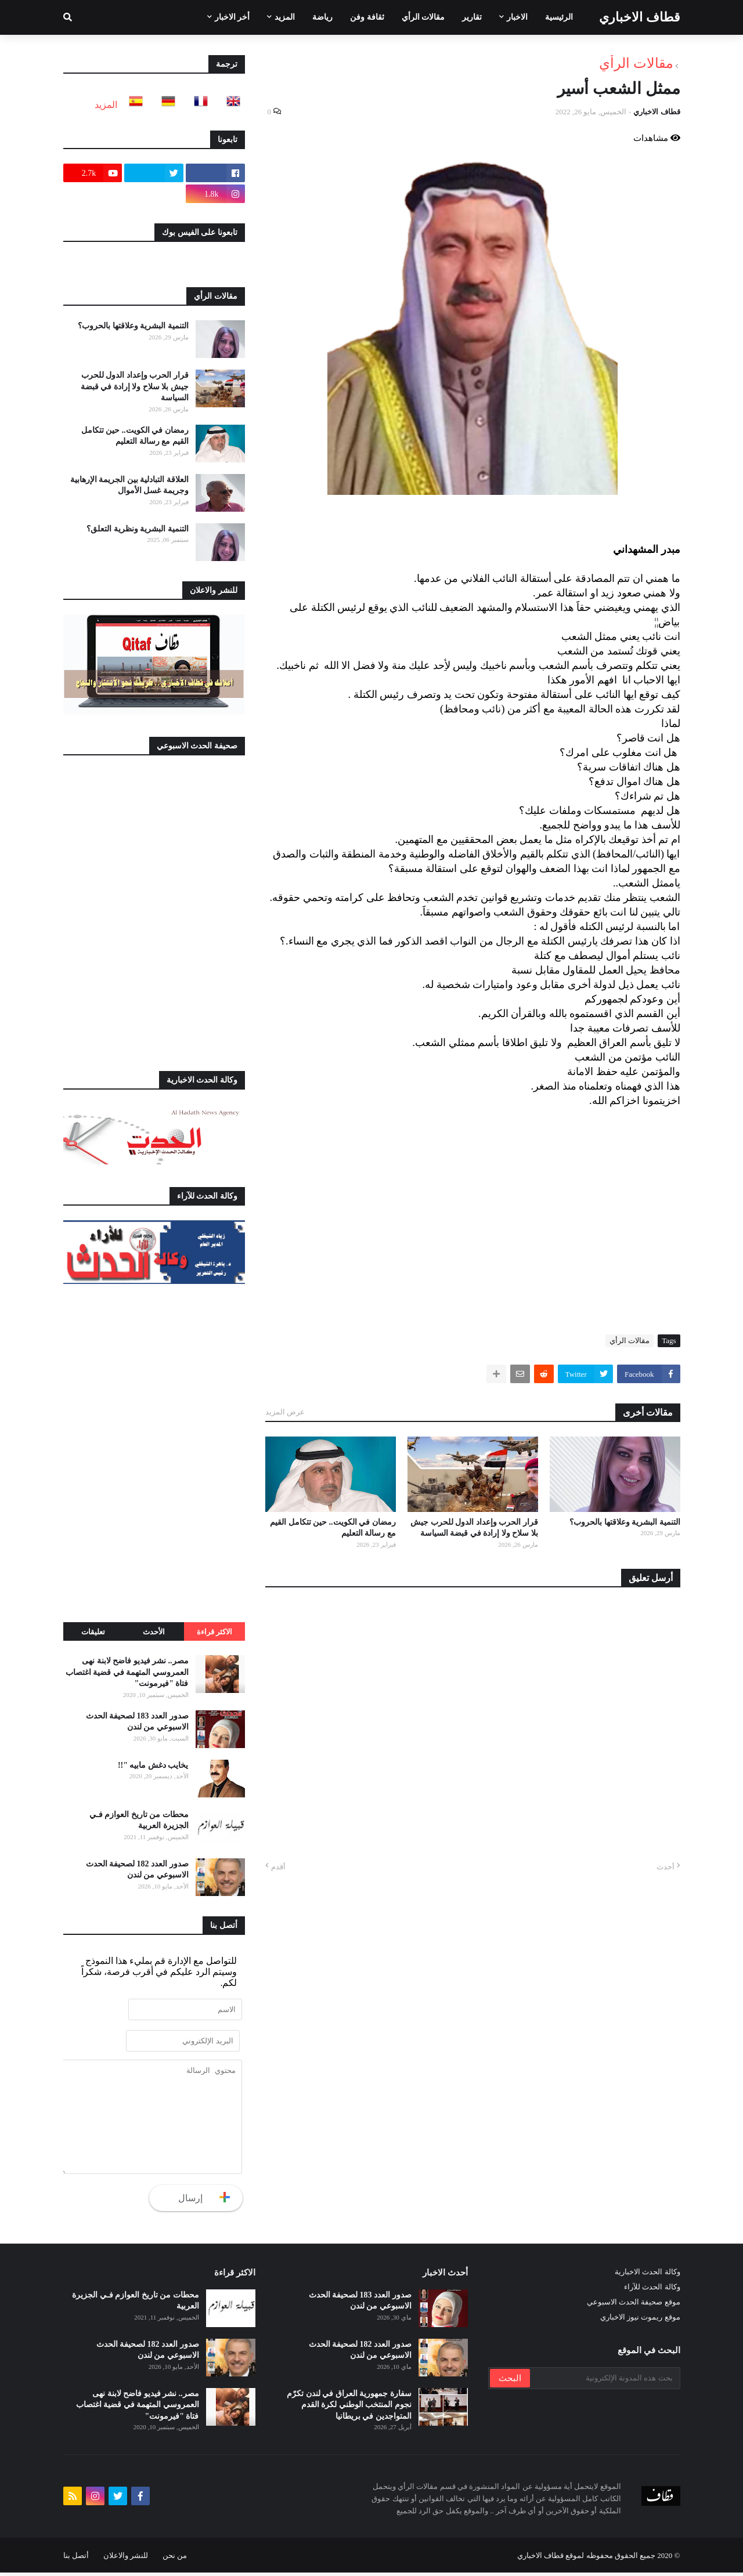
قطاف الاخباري (639, 17)
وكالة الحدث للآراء (652, 2290)
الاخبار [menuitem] (517, 17)
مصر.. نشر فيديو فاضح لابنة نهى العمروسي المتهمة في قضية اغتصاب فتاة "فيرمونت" (127, 1672)
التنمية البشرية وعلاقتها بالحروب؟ (624, 1522)
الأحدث (154, 1631)
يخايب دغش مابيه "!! (153, 1765)
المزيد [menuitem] (285, 17)
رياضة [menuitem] (322, 17)
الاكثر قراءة (214, 1631)
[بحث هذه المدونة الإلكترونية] (604, 2381)
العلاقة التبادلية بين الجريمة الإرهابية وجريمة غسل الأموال (129, 485)
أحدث (666, 1866)
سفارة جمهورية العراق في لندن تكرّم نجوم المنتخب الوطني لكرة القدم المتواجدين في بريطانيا (349, 2408)
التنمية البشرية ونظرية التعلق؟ (137, 528)
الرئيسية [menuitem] (559, 17)
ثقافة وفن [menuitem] (367, 17)
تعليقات (93, 1631)
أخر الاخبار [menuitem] (232, 17)
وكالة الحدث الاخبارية (647, 2275)
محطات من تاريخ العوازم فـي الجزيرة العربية (139, 1820)
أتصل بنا (76, 2559)
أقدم (278, 1866)
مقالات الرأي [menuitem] (423, 17)
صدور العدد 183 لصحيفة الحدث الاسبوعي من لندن (137, 1722)
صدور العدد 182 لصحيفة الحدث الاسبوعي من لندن (137, 1869)
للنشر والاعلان (125, 2559)
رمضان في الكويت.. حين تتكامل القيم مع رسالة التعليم (333, 1528)
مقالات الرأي (636, 63)
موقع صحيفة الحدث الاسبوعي (633, 2305)
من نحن (175, 2559)
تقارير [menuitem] (472, 17)
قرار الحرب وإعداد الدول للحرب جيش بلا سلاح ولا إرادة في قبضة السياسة (474, 1528)
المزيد (106, 105)
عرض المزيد (285, 1412)
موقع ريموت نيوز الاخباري (640, 2320)
